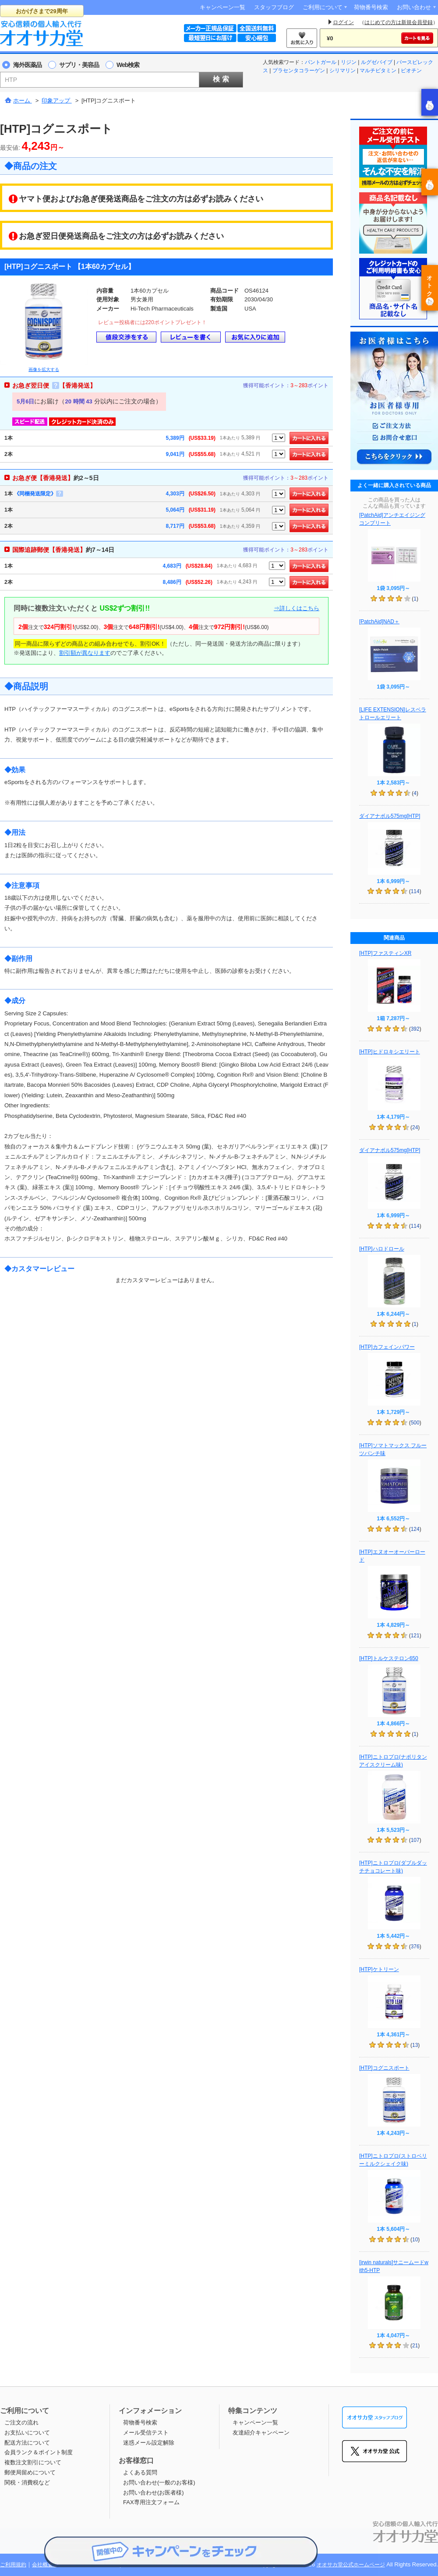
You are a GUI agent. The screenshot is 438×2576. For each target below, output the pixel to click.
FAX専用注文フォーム (151, 2502)
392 (415, 1029)
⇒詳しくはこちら (296, 608)
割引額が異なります (84, 653)
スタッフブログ (274, 7)
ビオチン (411, 70)
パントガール (320, 62)
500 (415, 1423)
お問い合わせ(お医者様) (153, 2492)
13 (415, 2045)
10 (415, 2240)
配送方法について (27, 2442)
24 (415, 1127)
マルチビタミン (378, 70)
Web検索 (128, 64)
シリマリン (342, 70)
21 (415, 2346)
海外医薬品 (27, 64)
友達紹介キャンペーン (261, 2432)
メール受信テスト (146, 2432)
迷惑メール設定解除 (148, 2442)
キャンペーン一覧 (222, 7)
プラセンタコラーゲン (298, 70)
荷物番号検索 (371, 7)
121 (415, 1636)
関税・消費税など (27, 2482)
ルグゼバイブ (376, 62)
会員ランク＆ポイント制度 (38, 2452)
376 (415, 1946)
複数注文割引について (32, 2462)
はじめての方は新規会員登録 (398, 22)
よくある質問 (140, 2472)
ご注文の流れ (21, 2422)
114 (415, 891)
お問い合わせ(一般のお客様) (159, 2482)
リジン (349, 62)
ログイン (343, 22)
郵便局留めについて (30, 2472)
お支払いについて (27, 2432)
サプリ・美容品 (79, 64)
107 (415, 1840)
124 (415, 1529)
